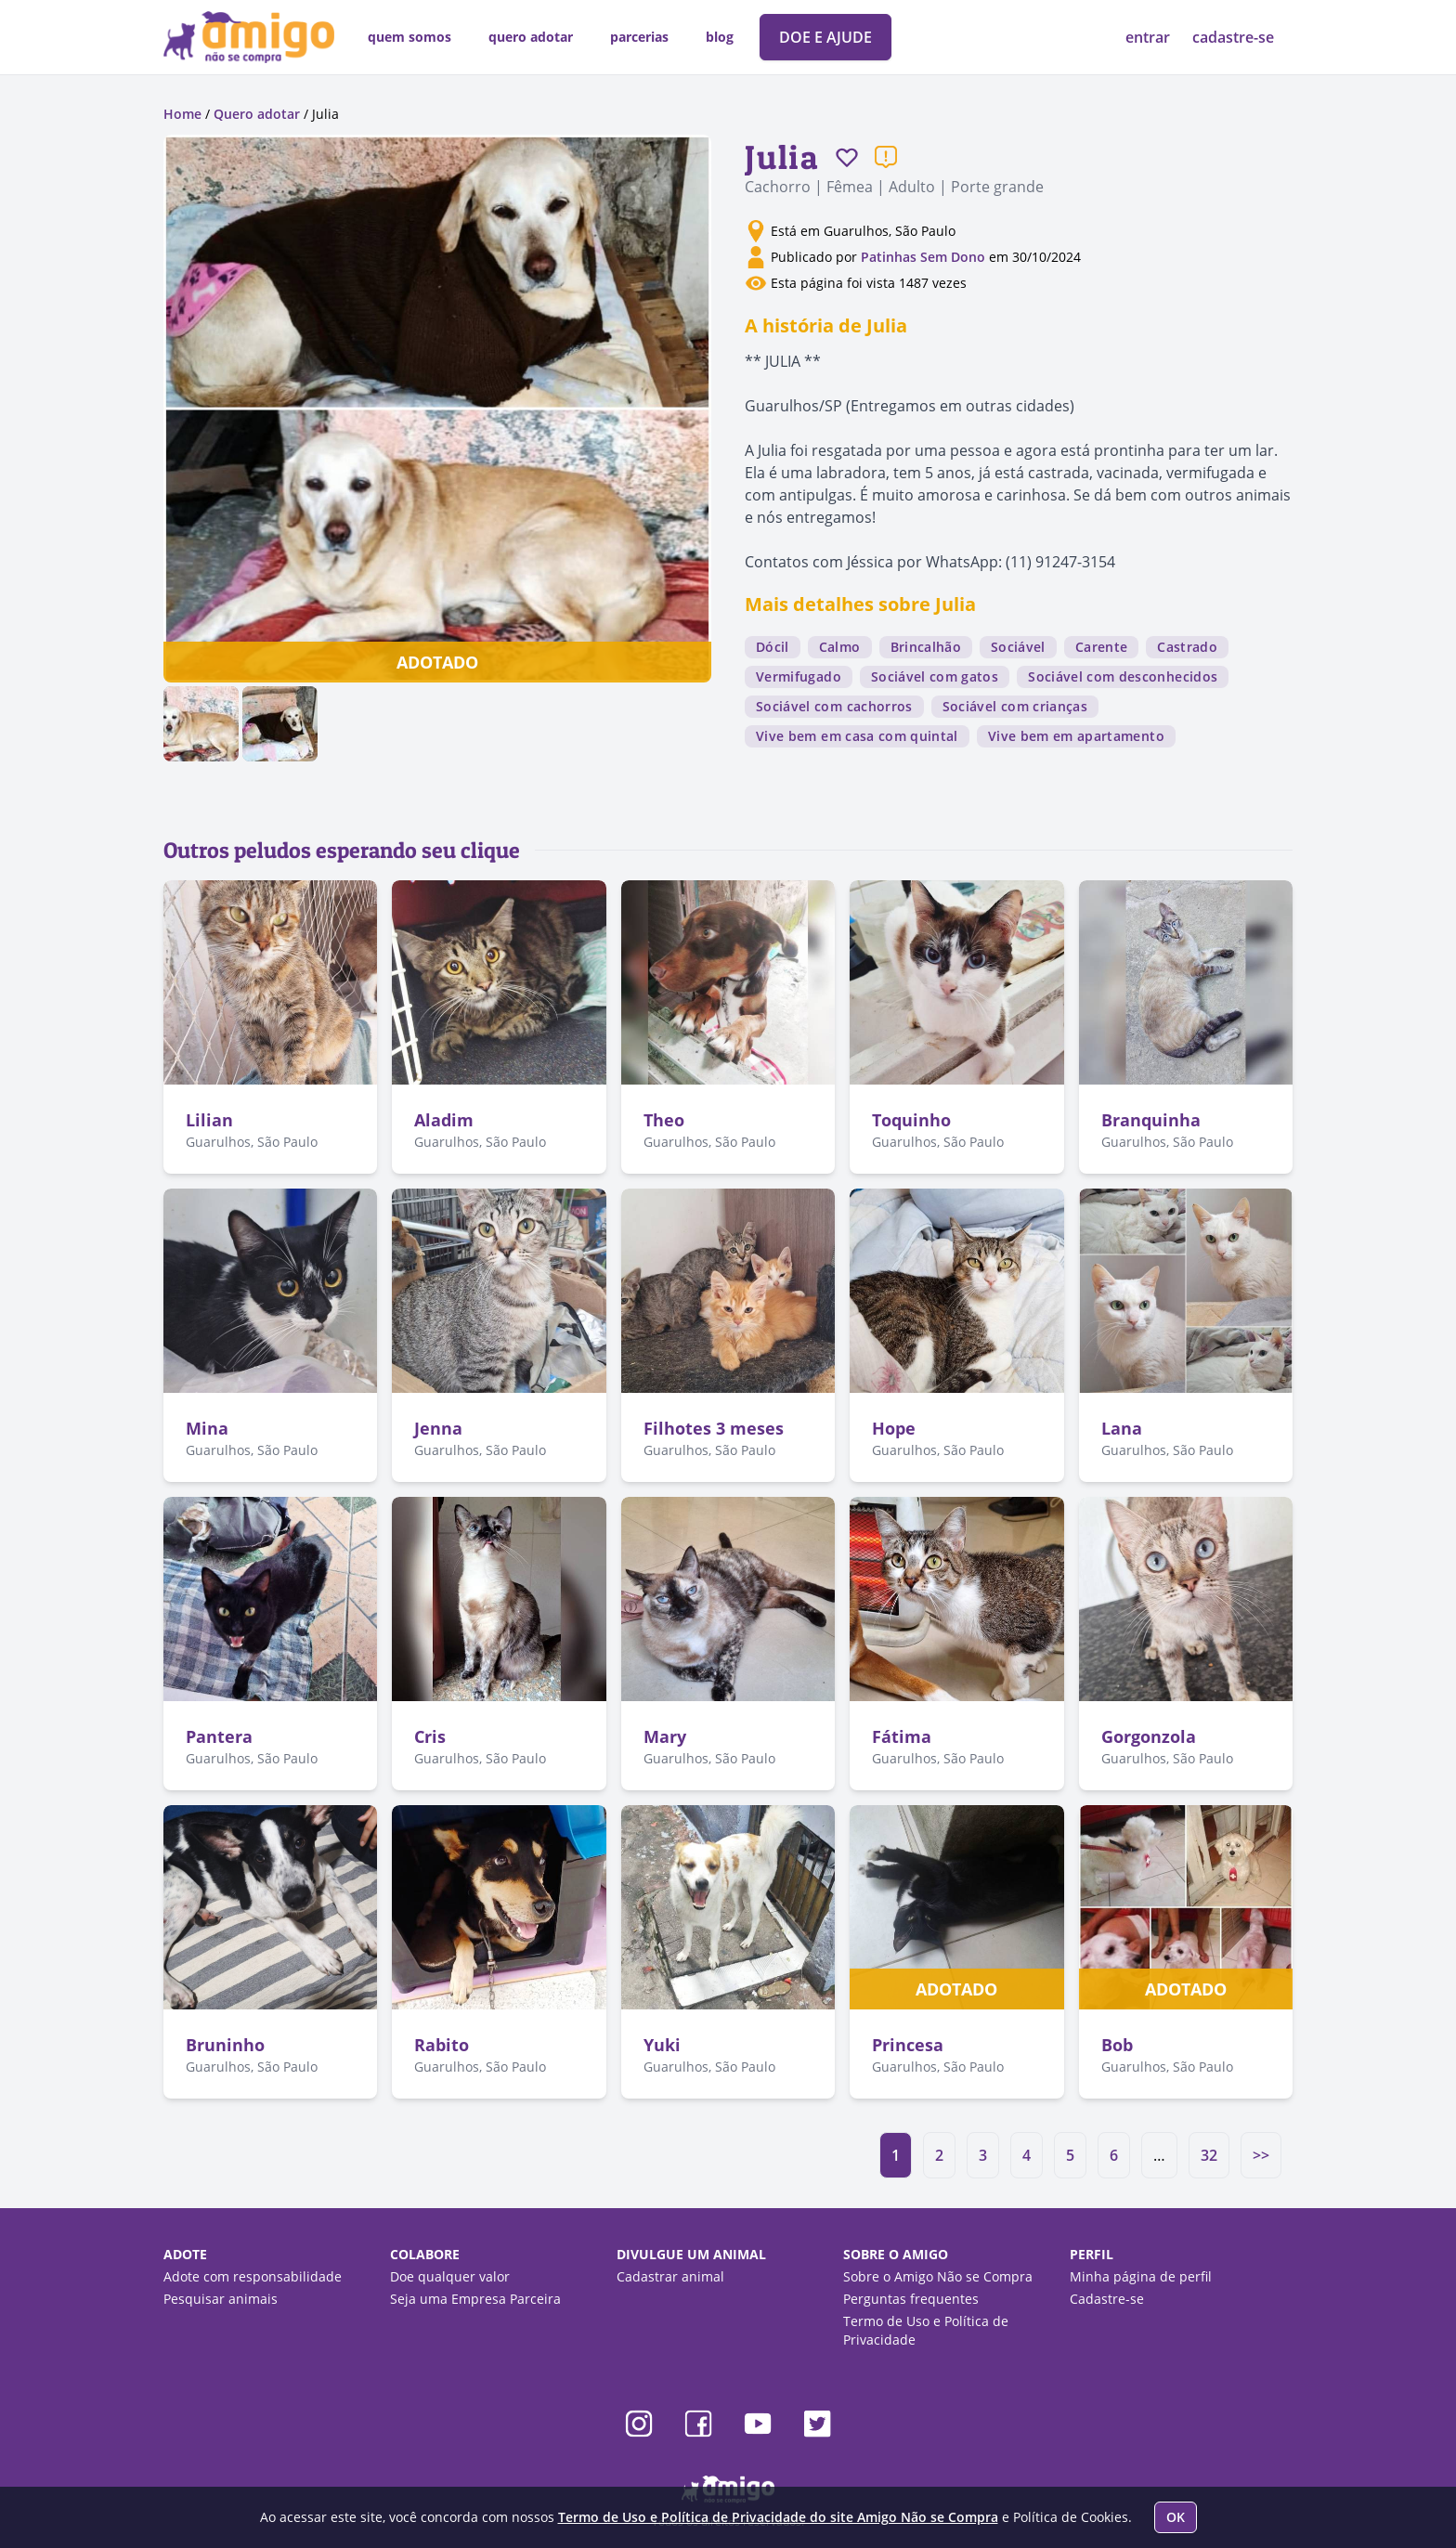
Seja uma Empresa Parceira (475, 2299)
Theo (664, 1120)
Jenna (438, 1428)
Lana (1121, 1428)
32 (1209, 2155)
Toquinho (911, 1120)
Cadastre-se (1107, 2299)
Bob (1117, 2045)
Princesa (907, 2045)
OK (1175, 2517)
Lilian (209, 1120)
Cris (430, 1736)
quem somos (409, 37)
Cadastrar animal (670, 2276)
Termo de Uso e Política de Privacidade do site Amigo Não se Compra (778, 2517)
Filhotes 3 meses (714, 1428)
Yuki (662, 2045)
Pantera (219, 1736)
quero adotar (530, 37)
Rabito (441, 2045)
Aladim (444, 1120)
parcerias (639, 37)
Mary (665, 1736)
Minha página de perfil (1141, 2276)
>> (1261, 2155)
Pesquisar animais (220, 2299)
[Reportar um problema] (886, 157)
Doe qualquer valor (450, 2276)
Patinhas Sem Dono (925, 257)
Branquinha (1151, 1120)
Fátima (901, 1736)
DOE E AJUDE (825, 37)
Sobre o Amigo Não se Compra (938, 2276)
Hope (894, 1428)
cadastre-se (1233, 37)
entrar (1149, 37)
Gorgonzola (1148, 1736)
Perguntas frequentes (911, 2299)
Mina (207, 1428)
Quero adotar (257, 114)
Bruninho (225, 2045)
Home (182, 114)
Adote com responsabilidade (252, 2276)
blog (720, 37)
